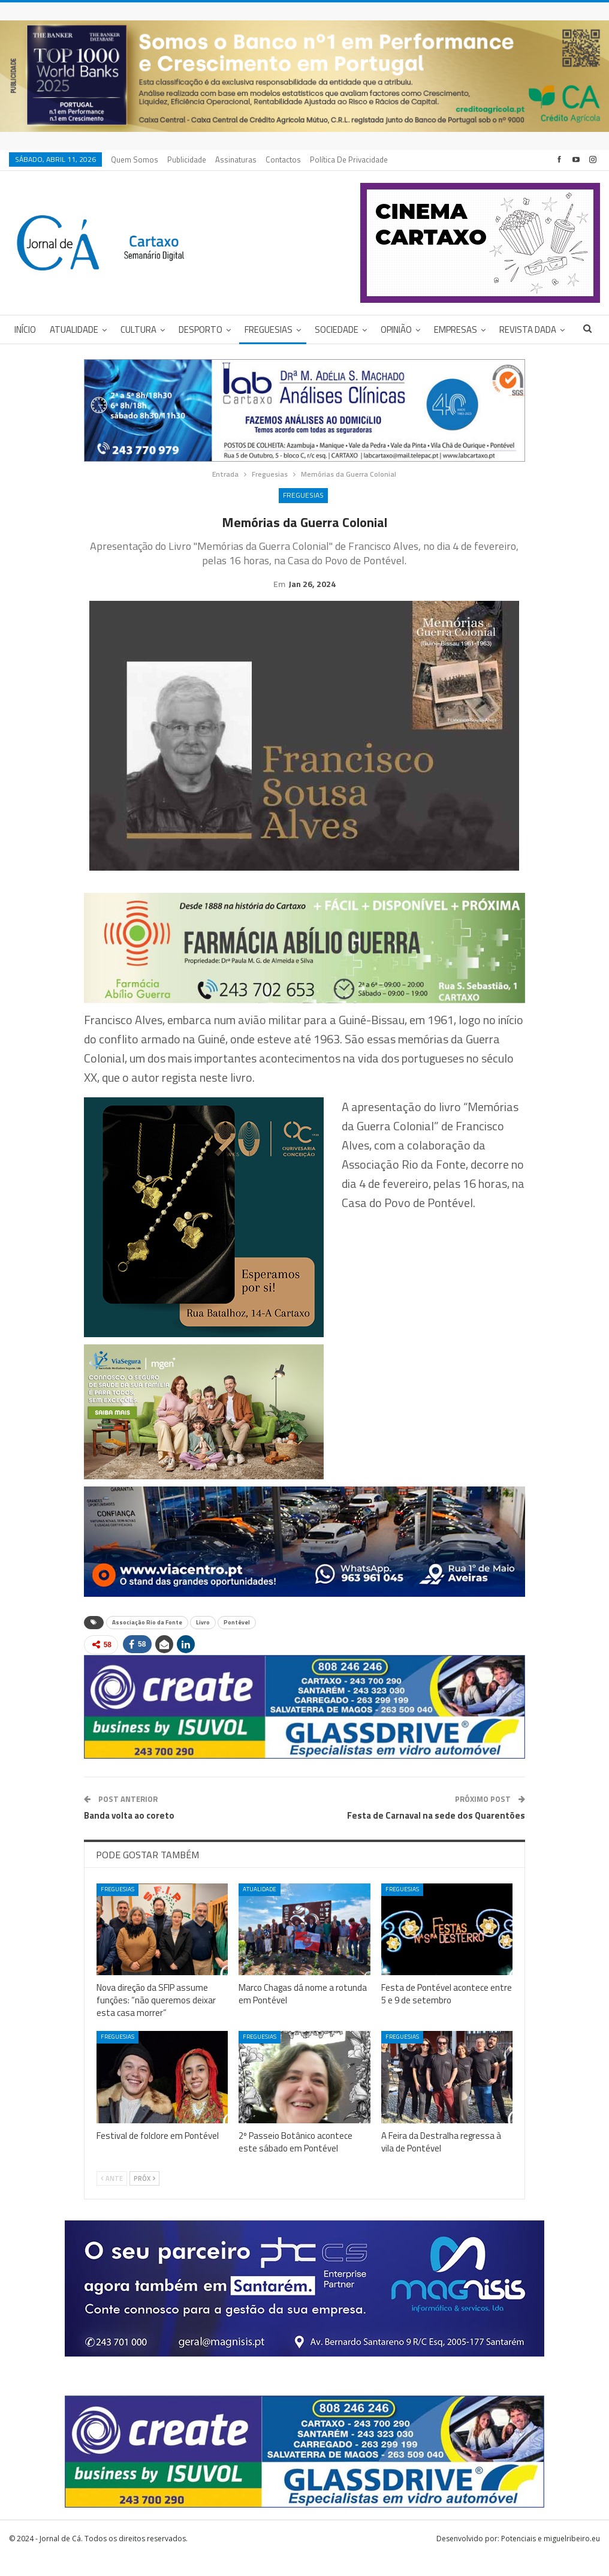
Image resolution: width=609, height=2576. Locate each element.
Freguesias (269, 329)
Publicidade (186, 159)
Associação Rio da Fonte (147, 1640)
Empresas (455, 329)
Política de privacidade (349, 159)
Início (25, 329)
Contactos (283, 159)
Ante (112, 2197)
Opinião (396, 329)
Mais (509, 329)
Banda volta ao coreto (129, 1834)
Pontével (237, 1640)
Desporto (200, 329)
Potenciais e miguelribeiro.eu (550, 2557)
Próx (144, 2197)
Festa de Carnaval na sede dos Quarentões (436, 1834)
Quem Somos (134, 159)
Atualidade (74, 329)
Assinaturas (236, 159)
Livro (203, 1640)
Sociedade (336, 329)
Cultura (138, 329)
